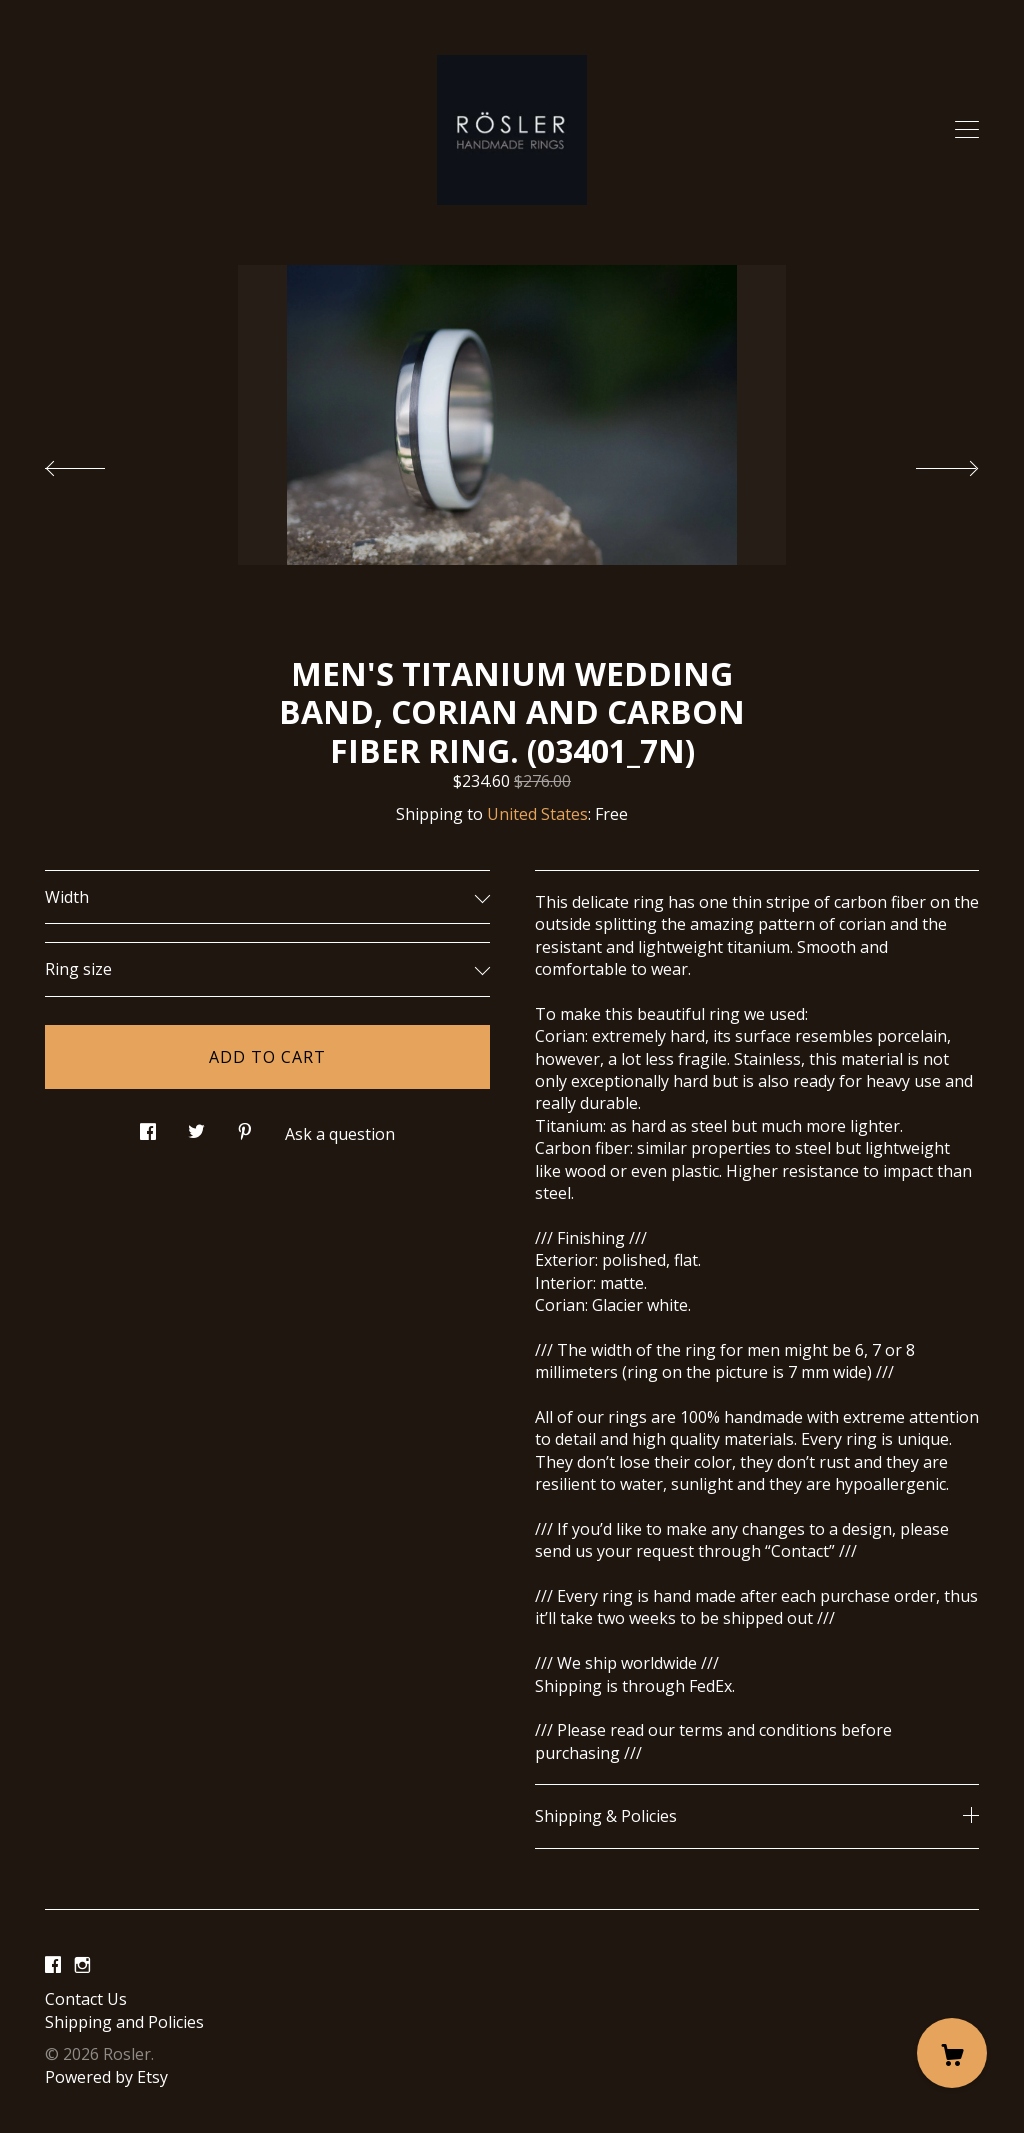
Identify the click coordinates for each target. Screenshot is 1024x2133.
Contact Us (86, 1999)
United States (537, 814)
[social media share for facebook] (148, 1125)
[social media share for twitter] (196, 1125)
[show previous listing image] (95, 463)
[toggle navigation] (967, 130)
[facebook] (53, 1966)
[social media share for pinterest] (245, 1125)
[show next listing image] (929, 463)
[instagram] (82, 1966)
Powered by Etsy (106, 2077)
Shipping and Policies (124, 2022)
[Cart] (952, 2053)
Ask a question (340, 1134)
